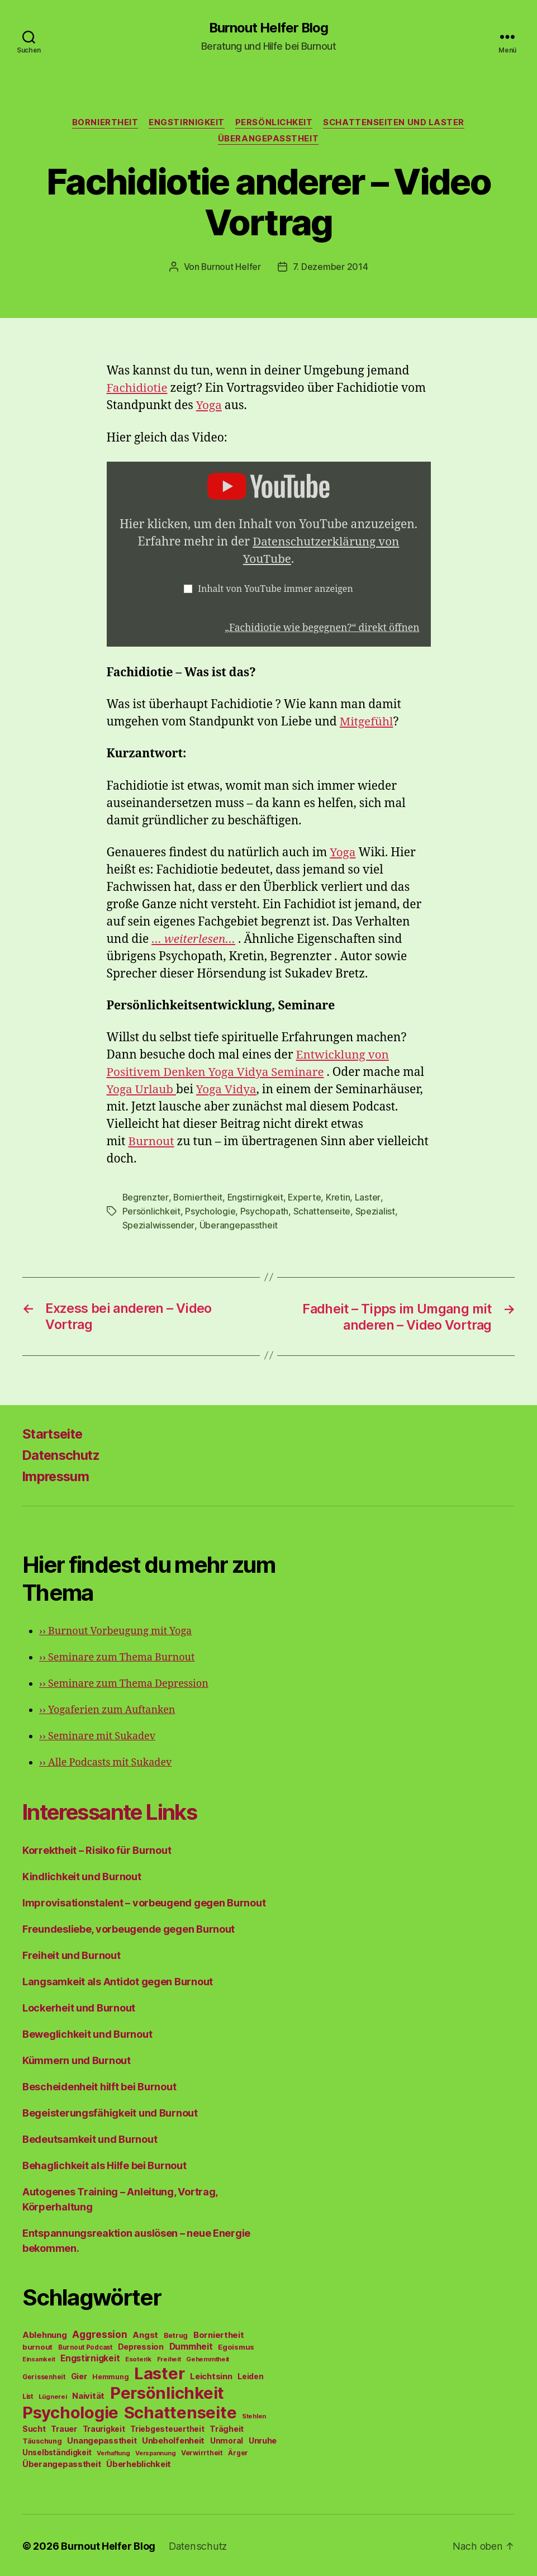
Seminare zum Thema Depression (123, 1682)
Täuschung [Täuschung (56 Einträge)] (42, 2439)
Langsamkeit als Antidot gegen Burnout (117, 1980)
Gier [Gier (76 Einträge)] (79, 2374)
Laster (369, 1197)
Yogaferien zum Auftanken (107, 1708)
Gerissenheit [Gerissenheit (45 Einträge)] (43, 2375)
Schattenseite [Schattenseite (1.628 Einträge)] (180, 2411)
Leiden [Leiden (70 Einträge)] (250, 2374)
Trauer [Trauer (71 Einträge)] (64, 2427)
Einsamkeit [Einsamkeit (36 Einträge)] (38, 2357)
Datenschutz (62, 1453)
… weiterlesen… (193, 939)
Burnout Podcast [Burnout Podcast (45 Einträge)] (85, 2346)
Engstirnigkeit (186, 123)
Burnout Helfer (231, 267)
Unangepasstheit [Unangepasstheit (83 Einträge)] (101, 2439)
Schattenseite (321, 1211)
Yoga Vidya (227, 1090)
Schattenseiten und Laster (396, 123)
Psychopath (264, 1211)
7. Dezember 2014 (330, 267)
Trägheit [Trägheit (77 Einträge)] (227, 2427)
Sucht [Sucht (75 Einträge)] (34, 2427)
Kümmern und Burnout (76, 2059)
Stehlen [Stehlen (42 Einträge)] (254, 2414)
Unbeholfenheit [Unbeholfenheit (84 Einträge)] (173, 2439)
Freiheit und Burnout (71, 1954)
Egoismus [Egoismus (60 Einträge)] (236, 2345)
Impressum (57, 1475)
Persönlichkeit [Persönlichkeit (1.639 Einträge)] (167, 2391)
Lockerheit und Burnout (78, 2006)
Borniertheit (104, 123)
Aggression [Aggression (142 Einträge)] (99, 2332)
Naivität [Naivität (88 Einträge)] (88, 2394)
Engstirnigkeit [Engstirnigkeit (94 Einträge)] (90, 2356)
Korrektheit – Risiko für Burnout (96, 1848)
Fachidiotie (138, 388)
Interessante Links (115, 1810)
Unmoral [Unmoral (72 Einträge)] (226, 2439)
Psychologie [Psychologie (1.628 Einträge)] (70, 2411)
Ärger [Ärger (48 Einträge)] (238, 2451)
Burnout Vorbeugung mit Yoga (115, 1629)
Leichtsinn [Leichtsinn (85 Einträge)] (211, 2375)
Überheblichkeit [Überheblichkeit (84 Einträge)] (138, 2463)
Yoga (209, 406)
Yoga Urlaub (142, 1090)
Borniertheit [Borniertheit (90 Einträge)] (218, 2333)
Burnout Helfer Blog (268, 28)
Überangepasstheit (268, 140)
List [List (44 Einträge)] (27, 2395)
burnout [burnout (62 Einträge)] (37, 2345)
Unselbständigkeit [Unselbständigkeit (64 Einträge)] (56, 2450)
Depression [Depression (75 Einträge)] (141, 2345)
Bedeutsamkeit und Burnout (89, 2137)
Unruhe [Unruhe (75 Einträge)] (263, 2439)
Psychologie (210, 1211)
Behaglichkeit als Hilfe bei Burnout (104, 2164)
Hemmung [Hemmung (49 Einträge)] (110, 2375)
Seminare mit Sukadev (97, 1734)
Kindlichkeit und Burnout (81, 1875)
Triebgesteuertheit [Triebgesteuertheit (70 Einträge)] (167, 2427)
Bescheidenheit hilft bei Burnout (99, 2085)
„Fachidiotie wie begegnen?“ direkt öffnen (321, 628)
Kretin (339, 1197)
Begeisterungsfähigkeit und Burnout (110, 2111)
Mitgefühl (367, 722)
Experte (305, 1197)
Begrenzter (145, 1197)
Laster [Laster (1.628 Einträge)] (159, 2372)
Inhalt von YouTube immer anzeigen (275, 589)
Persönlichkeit (274, 123)
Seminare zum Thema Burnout (116, 1655)
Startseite (54, 1432)
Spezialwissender (158, 1224)
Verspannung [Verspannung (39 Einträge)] (155, 2451)
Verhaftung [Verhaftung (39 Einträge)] (113, 2451)
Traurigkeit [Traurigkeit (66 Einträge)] (104, 2427)
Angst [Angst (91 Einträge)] (145, 2333)
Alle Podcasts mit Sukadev (105, 1760)
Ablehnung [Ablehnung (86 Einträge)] (44, 2333)
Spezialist (375, 1211)
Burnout (151, 1142)
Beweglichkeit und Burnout (87, 2032)
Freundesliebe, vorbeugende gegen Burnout (128, 1927)
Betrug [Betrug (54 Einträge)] (176, 2334)
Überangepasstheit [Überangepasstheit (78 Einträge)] (61, 2462)
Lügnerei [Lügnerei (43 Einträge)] (53, 2395)
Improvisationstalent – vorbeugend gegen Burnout (143, 1901)
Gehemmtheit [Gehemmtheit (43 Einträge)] (207, 2357)
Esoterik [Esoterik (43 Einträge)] (138, 2357)
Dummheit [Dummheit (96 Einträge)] (191, 2345)
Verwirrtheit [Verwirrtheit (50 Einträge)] (202, 2451)
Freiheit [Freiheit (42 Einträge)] (169, 2357)
